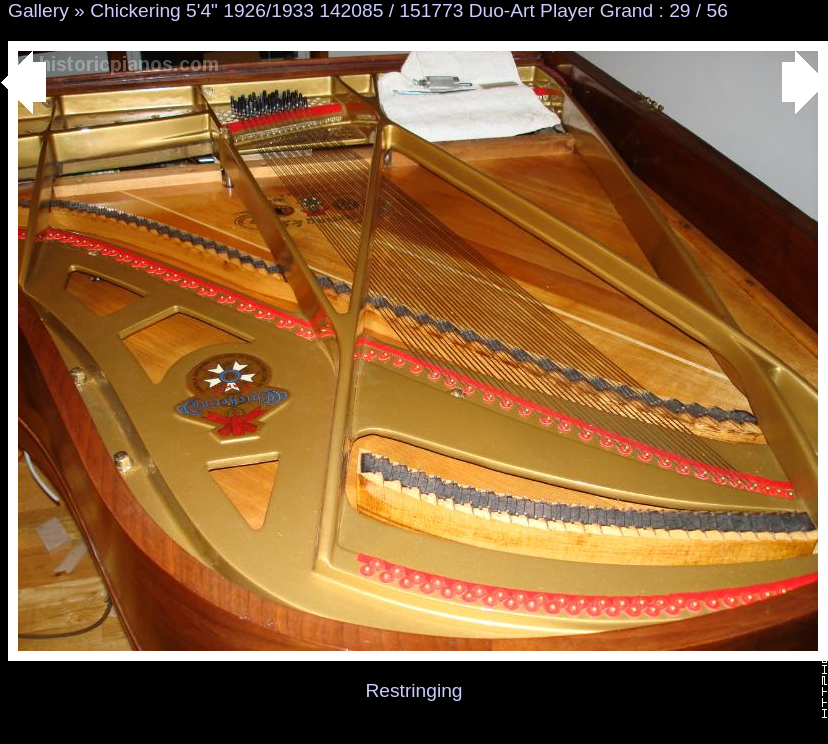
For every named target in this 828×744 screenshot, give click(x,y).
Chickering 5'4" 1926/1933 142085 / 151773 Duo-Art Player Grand (371, 10)
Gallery (38, 10)
